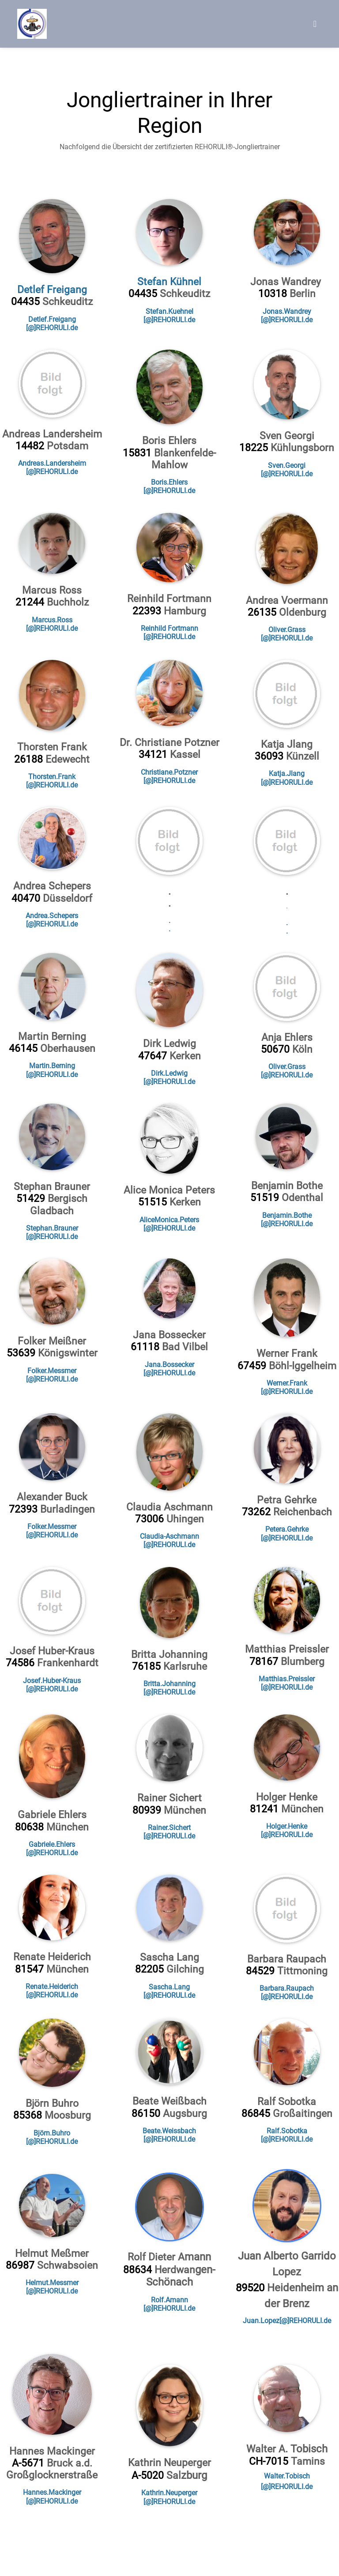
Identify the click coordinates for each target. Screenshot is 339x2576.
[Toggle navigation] (315, 24)
